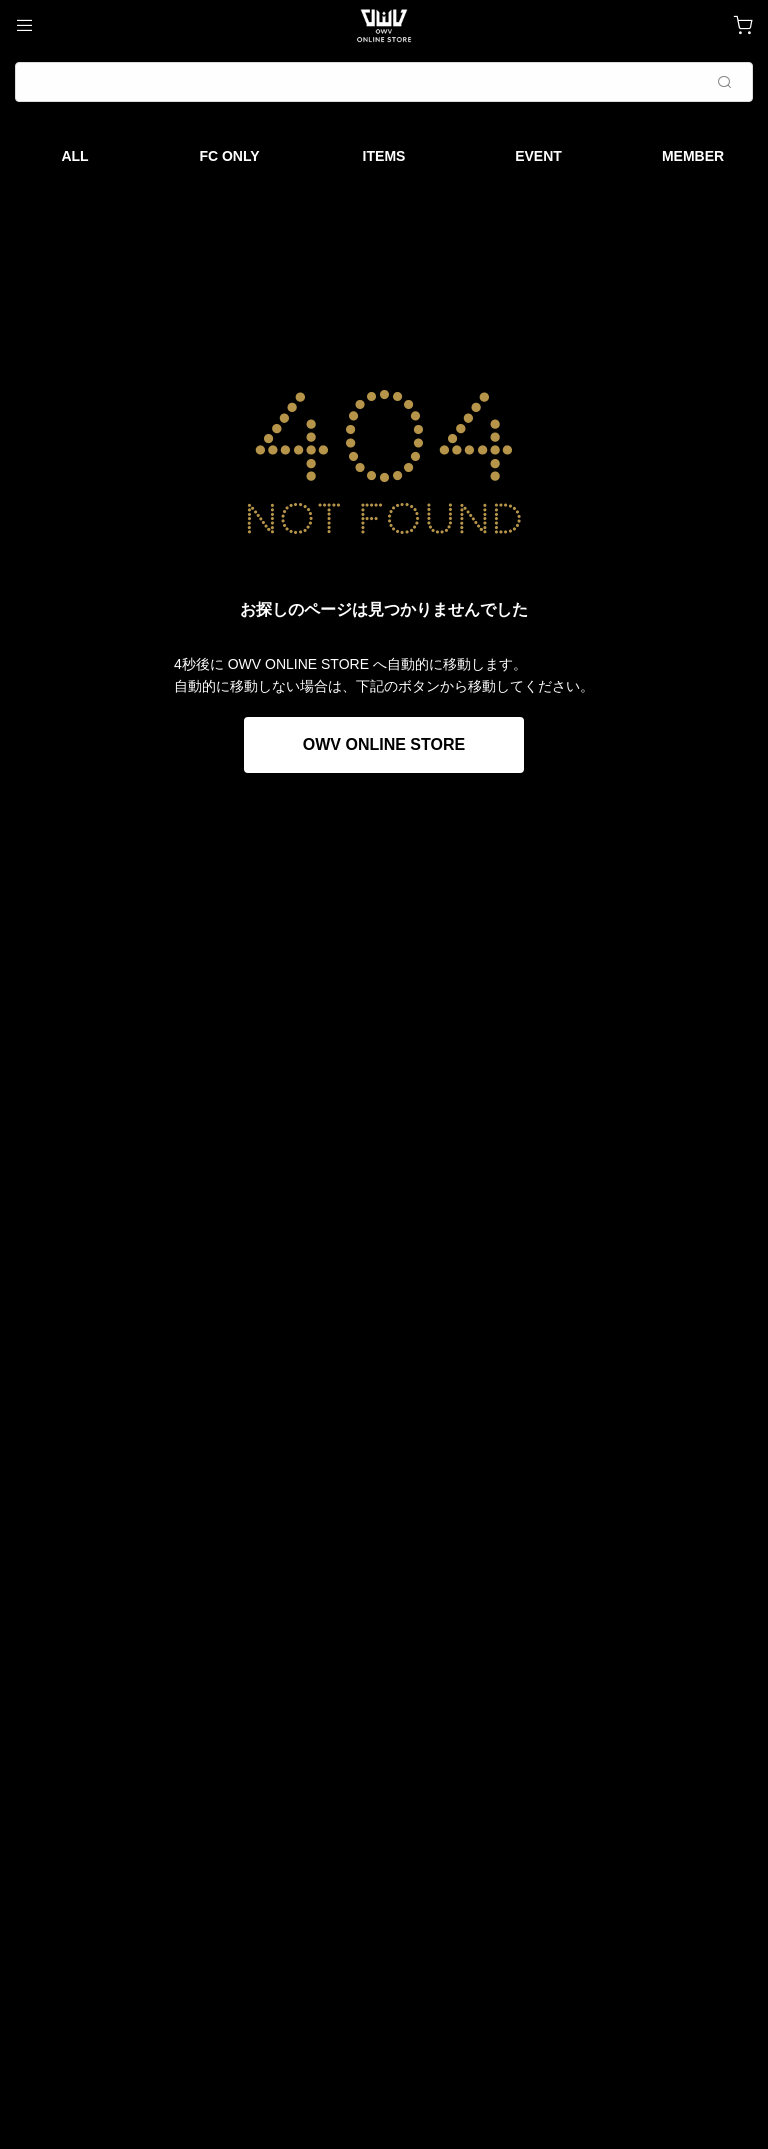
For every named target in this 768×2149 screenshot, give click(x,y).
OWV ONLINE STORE (384, 744)
